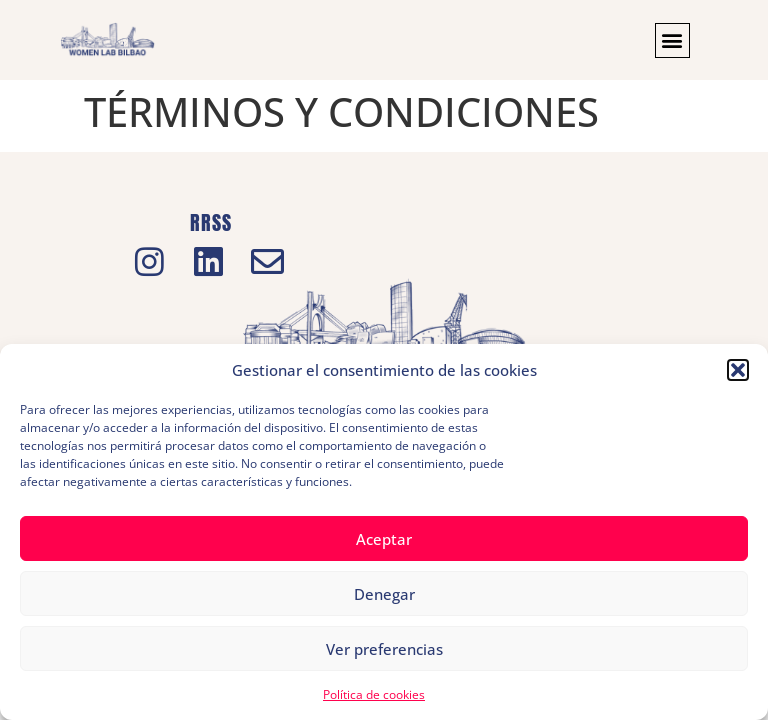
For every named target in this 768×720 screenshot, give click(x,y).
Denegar (384, 594)
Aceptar (384, 539)
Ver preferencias (384, 649)
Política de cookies (374, 694)
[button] (738, 370)
